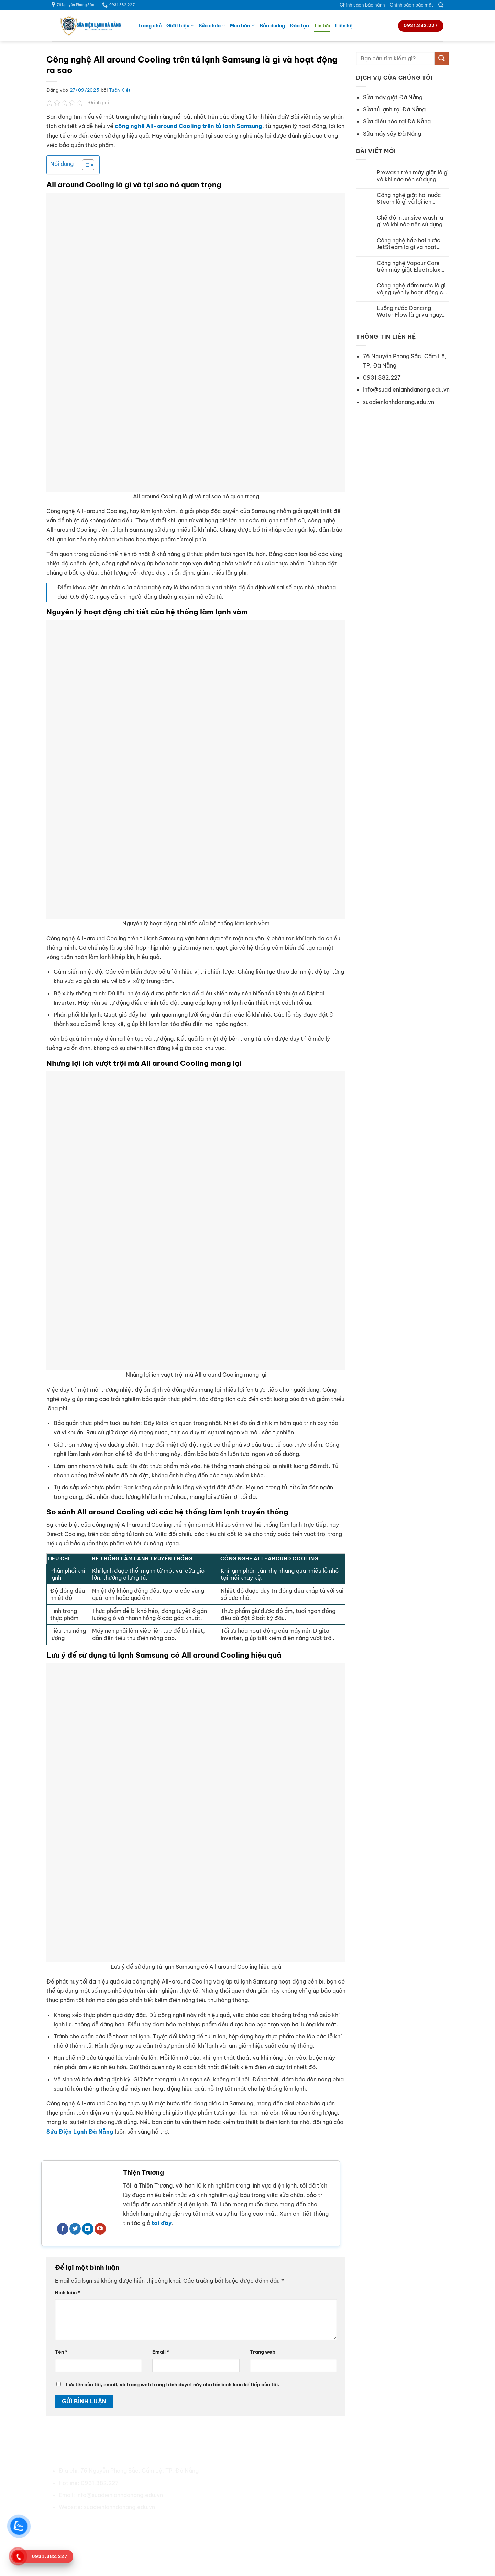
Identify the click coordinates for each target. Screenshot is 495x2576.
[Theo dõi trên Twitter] (75, 2229)
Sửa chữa (212, 25)
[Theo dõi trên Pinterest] (103, 2523)
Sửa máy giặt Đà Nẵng (392, 97)
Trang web (262, 2352)
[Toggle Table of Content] (84, 165)
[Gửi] (442, 58)
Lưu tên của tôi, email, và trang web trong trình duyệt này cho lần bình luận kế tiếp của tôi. (172, 2385)
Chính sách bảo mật (411, 5)
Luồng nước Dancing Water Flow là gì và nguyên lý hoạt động (412, 311)
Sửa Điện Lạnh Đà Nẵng (79, 2131)
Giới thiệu (180, 25)
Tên (61, 2352)
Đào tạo (299, 26)
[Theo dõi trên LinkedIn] (88, 2229)
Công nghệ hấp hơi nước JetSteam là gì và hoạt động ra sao (408, 243)
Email (160, 2352)
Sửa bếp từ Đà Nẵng (353, 2507)
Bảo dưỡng (272, 26)
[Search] (440, 5)
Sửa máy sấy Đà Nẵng (392, 133)
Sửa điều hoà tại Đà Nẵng (361, 2470)
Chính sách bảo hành (362, 5)
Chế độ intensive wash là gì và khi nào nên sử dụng (410, 221)
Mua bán (242, 25)
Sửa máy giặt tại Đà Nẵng (361, 2482)
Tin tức (322, 26)
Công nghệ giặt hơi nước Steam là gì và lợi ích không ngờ (409, 198)
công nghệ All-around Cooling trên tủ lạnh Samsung (188, 126)
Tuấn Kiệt (120, 90)
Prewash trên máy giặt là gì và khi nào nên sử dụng (413, 175)
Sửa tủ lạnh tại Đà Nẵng (394, 109)
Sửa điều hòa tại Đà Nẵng (397, 121)
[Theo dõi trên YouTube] (100, 2229)
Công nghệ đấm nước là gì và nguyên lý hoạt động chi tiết (412, 288)
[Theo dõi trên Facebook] (62, 2229)
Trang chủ (150, 26)
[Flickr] (140, 2523)
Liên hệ (344, 26)
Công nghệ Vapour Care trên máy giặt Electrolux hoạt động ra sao (408, 266)
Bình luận (67, 2293)
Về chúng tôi (243, 2470)
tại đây (162, 2222)
